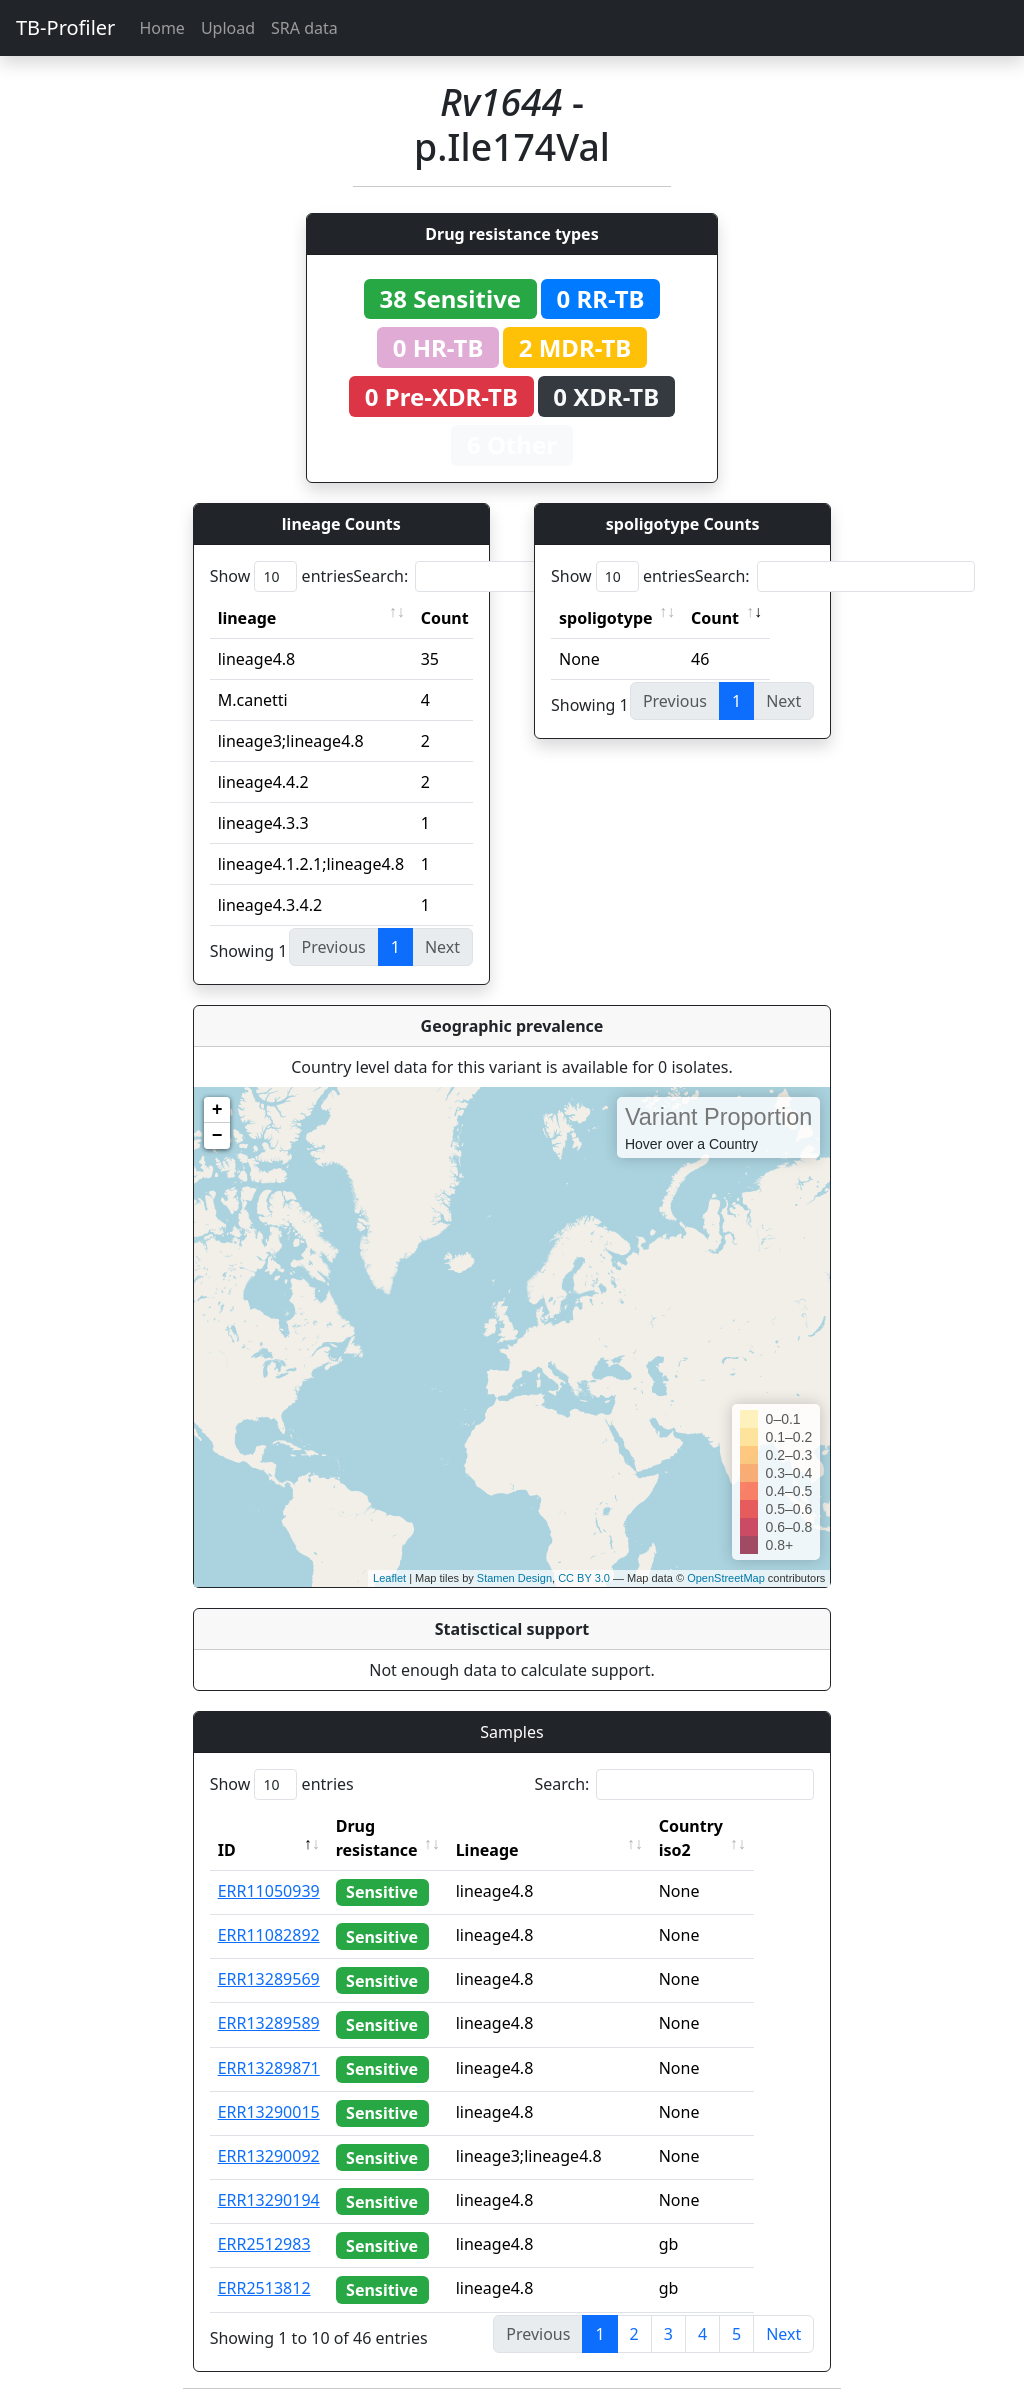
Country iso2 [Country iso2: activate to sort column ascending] (725, 1838)
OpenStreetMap (726, 1578)
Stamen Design (514, 1578)
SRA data (304, 28)
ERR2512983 (264, 2244)
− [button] (217, 1136)
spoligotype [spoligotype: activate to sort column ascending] (606, 618)
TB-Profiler (65, 27)
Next (783, 2334)
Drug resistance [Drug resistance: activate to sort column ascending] (377, 1838)
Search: (493, 576)
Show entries (282, 576)
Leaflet (389, 1578)
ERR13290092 (269, 2156)
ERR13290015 (269, 2112)
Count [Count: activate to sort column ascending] (445, 618)
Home (162, 28)
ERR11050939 (269, 1891)
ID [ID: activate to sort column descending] (227, 1850)
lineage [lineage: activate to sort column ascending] (247, 618)
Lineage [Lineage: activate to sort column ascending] (521, 1850)
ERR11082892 (269, 1935)
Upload (228, 28)
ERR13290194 (269, 2200)
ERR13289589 (269, 2023)
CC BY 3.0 (584, 1578)
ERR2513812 (264, 2288)
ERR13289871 (269, 2068)
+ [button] (217, 1110)
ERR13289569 (269, 1979)
